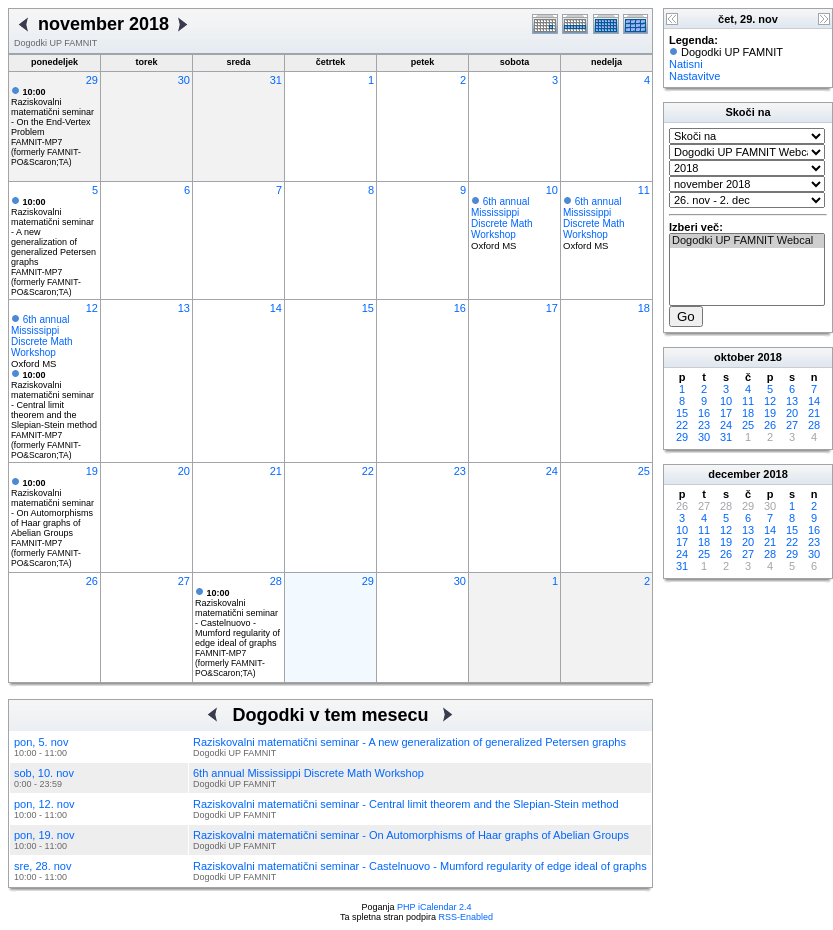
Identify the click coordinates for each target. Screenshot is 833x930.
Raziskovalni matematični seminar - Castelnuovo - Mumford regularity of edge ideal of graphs (237, 618)
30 (184, 80)
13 (184, 308)
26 (92, 581)
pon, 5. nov (41, 742)
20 (184, 471)
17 (552, 308)
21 (276, 471)
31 (276, 80)
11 (644, 190)
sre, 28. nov (42, 866)
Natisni (686, 64)
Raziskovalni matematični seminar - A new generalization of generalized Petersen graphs (409, 742)
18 (644, 308)
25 (644, 471)
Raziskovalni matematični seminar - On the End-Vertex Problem (52, 112)
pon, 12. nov (44, 804)
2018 (769, 357)
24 (552, 471)
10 (552, 190)
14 (276, 308)
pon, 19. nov (44, 835)
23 (460, 471)
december (734, 474)
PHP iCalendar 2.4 (434, 907)
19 (92, 471)
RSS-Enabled (466, 917)
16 (460, 308)
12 (92, 308)
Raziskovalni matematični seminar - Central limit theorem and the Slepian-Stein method (54, 400)
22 (368, 471)
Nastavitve (694, 76)
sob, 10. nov (44, 773)
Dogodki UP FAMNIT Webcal (747, 241)
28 (276, 581)
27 (184, 581)
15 (368, 308)
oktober (734, 357)
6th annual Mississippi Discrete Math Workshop (502, 218)
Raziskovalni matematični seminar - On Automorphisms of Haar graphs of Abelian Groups (52, 508)
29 (92, 80)
